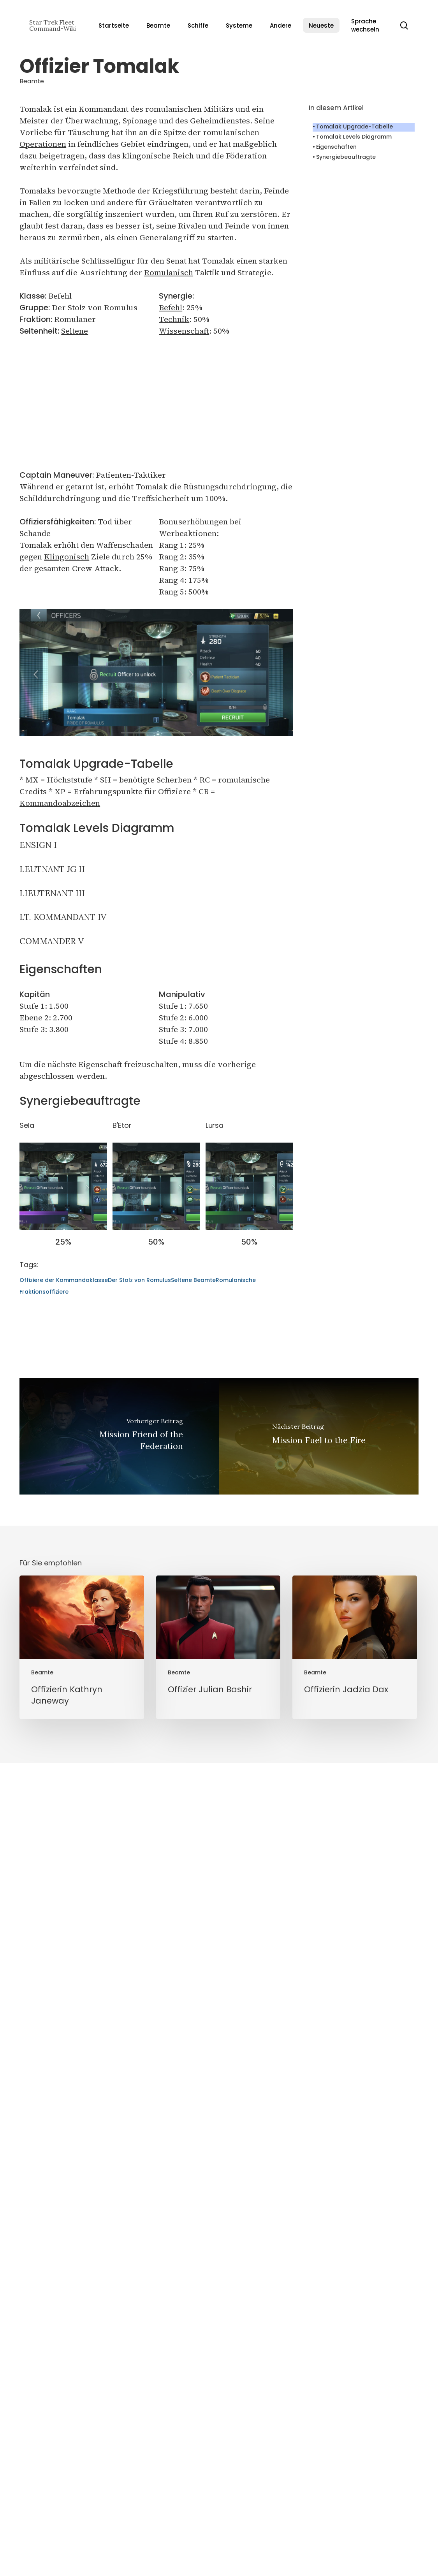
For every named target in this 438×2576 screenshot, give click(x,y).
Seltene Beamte (193, 1981)
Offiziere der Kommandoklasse (63, 1981)
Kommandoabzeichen (59, 803)
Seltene (74, 330)
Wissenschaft (184, 330)
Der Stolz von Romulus (139, 1981)
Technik (174, 319)
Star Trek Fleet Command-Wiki (52, 25)
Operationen (42, 144)
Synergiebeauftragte (346, 156)
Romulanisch (168, 272)
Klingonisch (66, 556)
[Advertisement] (156, 402)
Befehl (170, 307)
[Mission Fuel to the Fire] (319, 2136)
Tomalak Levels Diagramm (354, 136)
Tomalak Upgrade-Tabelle (354, 126)
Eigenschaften (336, 146)
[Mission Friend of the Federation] (119, 2136)
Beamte (31, 81)
